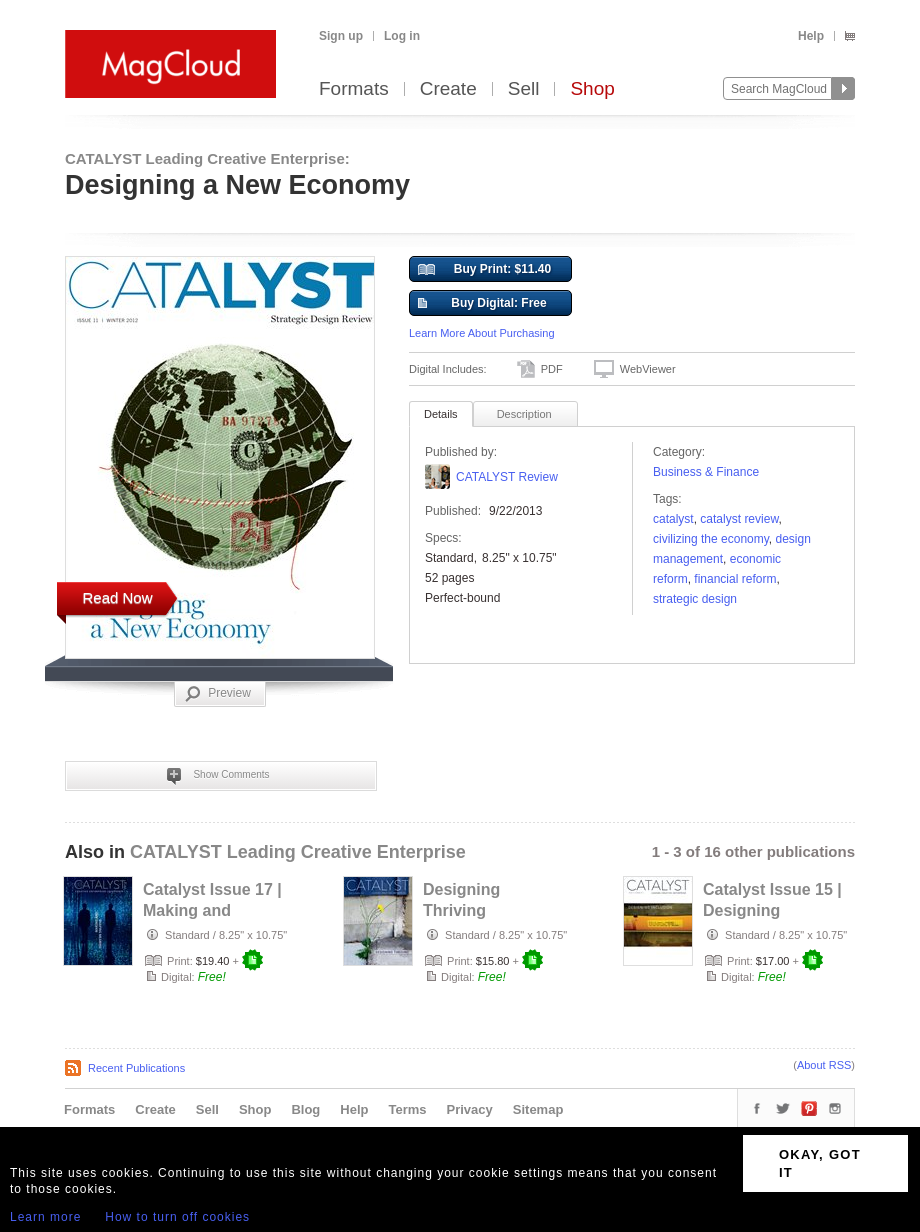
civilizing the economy (711, 539)
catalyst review (739, 519)
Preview (218, 694)
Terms (407, 1109)
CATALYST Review (507, 477)
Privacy (470, 1109)
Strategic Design (695, 599)
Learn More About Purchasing (482, 333)
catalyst (673, 519)
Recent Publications (136, 1068)
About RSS (824, 1065)
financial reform (735, 579)
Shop (592, 89)
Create (448, 89)
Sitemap (538, 1109)
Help (811, 36)
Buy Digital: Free (482, 304)
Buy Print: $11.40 (484, 270)
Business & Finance (706, 472)
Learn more (45, 1217)
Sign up (341, 36)
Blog (305, 1109)
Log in (402, 36)
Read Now (117, 597)
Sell (524, 89)
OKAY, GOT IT (820, 1163)
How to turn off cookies (177, 1217)
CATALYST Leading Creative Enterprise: (207, 158)
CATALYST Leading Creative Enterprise (298, 852)
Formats (354, 89)
